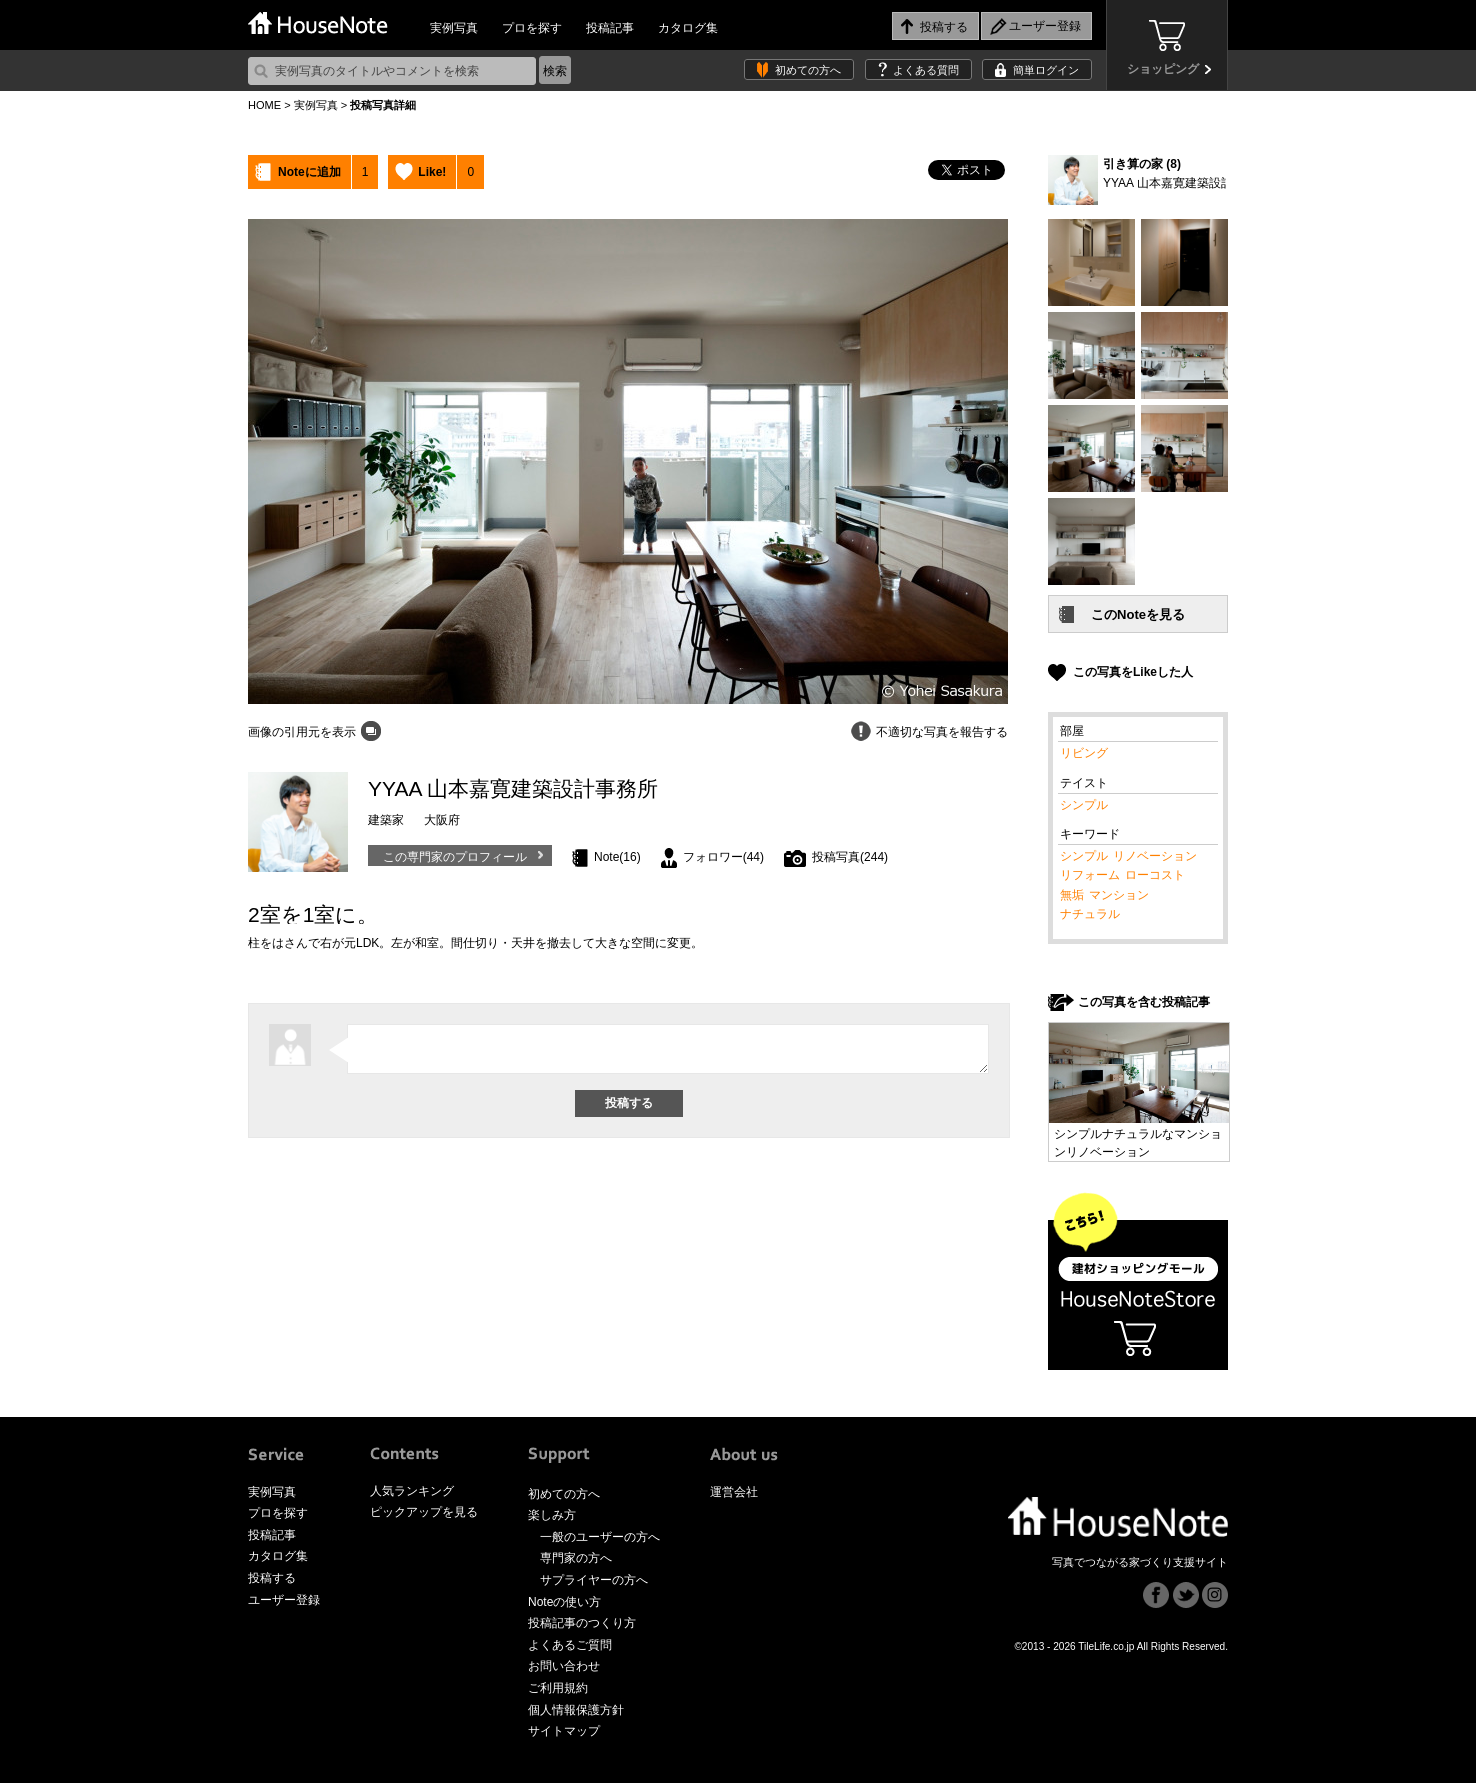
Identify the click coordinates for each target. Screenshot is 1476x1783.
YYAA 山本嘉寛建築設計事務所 (1186, 183)
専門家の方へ (576, 1558)
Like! (432, 172)
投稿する (272, 1578)
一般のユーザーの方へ (600, 1537)
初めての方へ (808, 70)
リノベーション (1155, 856)
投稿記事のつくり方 (582, 1623)
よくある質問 (926, 70)
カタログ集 (688, 28)
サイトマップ (564, 1731)
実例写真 (454, 28)
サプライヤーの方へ (594, 1580)
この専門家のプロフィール (455, 857)
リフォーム (1090, 875)
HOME (264, 105)
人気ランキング (412, 1491)
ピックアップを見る (424, 1512)
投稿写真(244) (850, 857)
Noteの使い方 (564, 1602)
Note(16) (617, 857)
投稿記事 (610, 28)
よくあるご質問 (570, 1645)
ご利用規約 (558, 1688)
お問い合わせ (564, 1666)
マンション (1119, 895)
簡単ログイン (1046, 70)
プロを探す (532, 28)
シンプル (1084, 805)
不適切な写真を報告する (942, 732)
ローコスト (1155, 875)
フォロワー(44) (723, 857)
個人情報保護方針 (576, 1710)
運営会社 (734, 1492)
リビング (1084, 753)
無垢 (1072, 895)
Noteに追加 (309, 172)
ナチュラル (1090, 914)
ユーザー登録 (284, 1600)
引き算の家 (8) (1142, 164)
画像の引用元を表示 (302, 732)
